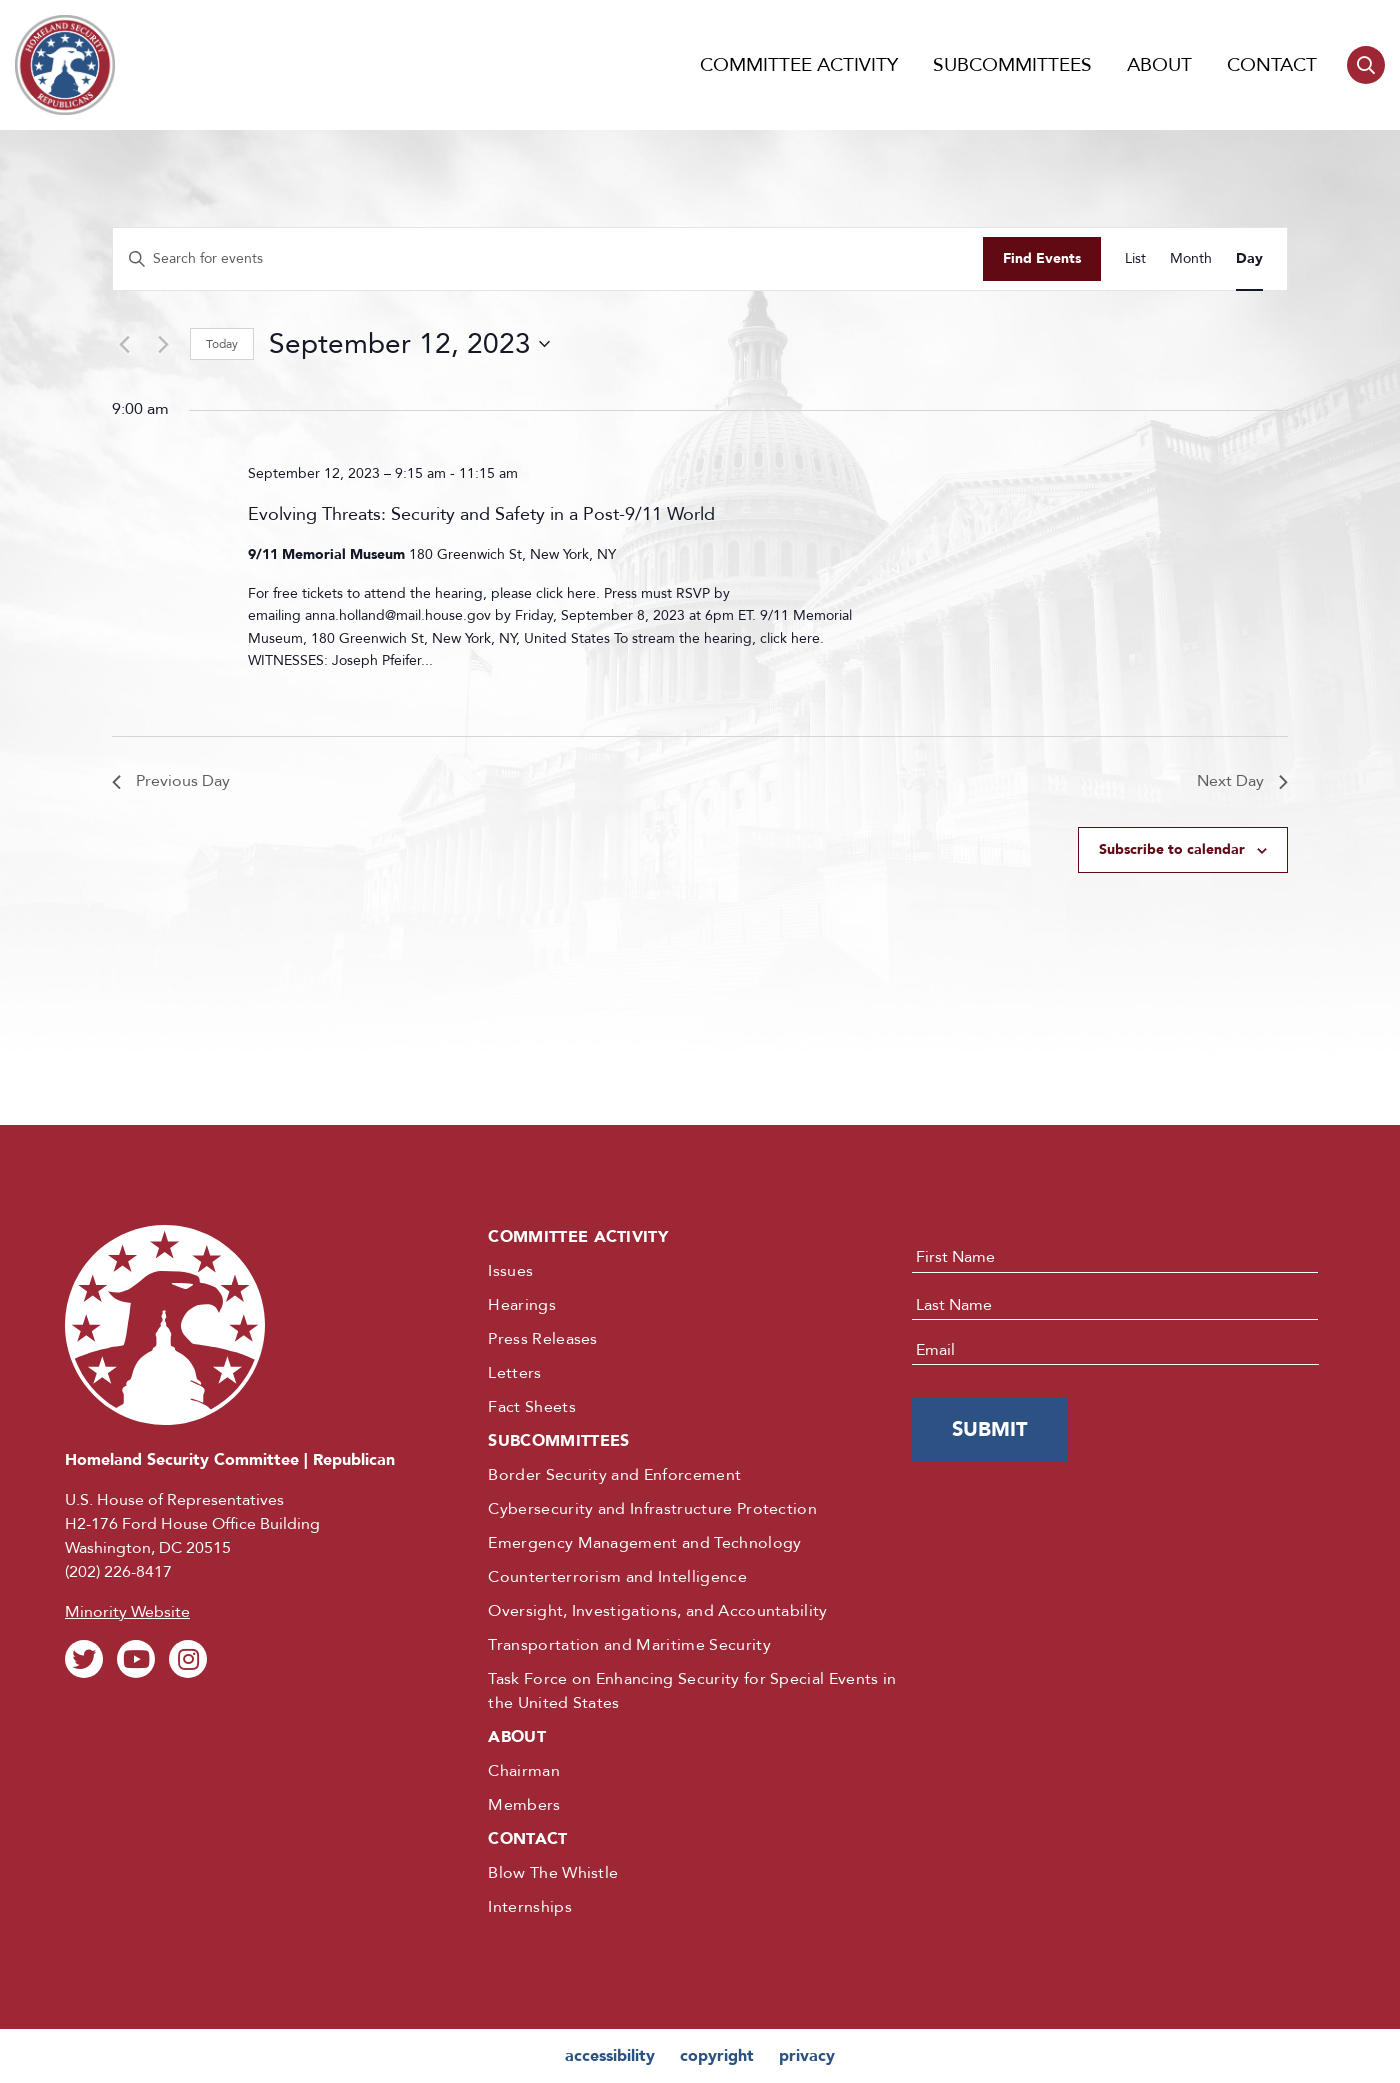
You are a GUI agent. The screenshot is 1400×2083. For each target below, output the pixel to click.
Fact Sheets (532, 1407)
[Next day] (163, 344)
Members (524, 1805)
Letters (514, 1373)
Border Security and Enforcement (614, 1475)
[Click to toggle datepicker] (409, 344)
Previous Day (171, 781)
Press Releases (542, 1339)
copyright (717, 2056)
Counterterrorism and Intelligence (617, 1577)
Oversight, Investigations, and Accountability (657, 1611)
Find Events (1042, 258)
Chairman (524, 1771)
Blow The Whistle (553, 1873)
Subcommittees (1012, 65)
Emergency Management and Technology (644, 1543)
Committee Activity (799, 65)
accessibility (610, 2056)
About (1159, 65)
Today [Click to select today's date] (222, 344)
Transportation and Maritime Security (629, 1645)
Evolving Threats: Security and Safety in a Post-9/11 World (481, 514)
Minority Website (127, 1612)
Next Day (1242, 781)
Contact (1272, 65)
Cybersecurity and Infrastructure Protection (652, 1509)
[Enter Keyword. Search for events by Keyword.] (548, 259)
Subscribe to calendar (1172, 849)
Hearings (522, 1305)
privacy (807, 2056)
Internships (530, 1907)
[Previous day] (124, 344)
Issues (510, 1271)
